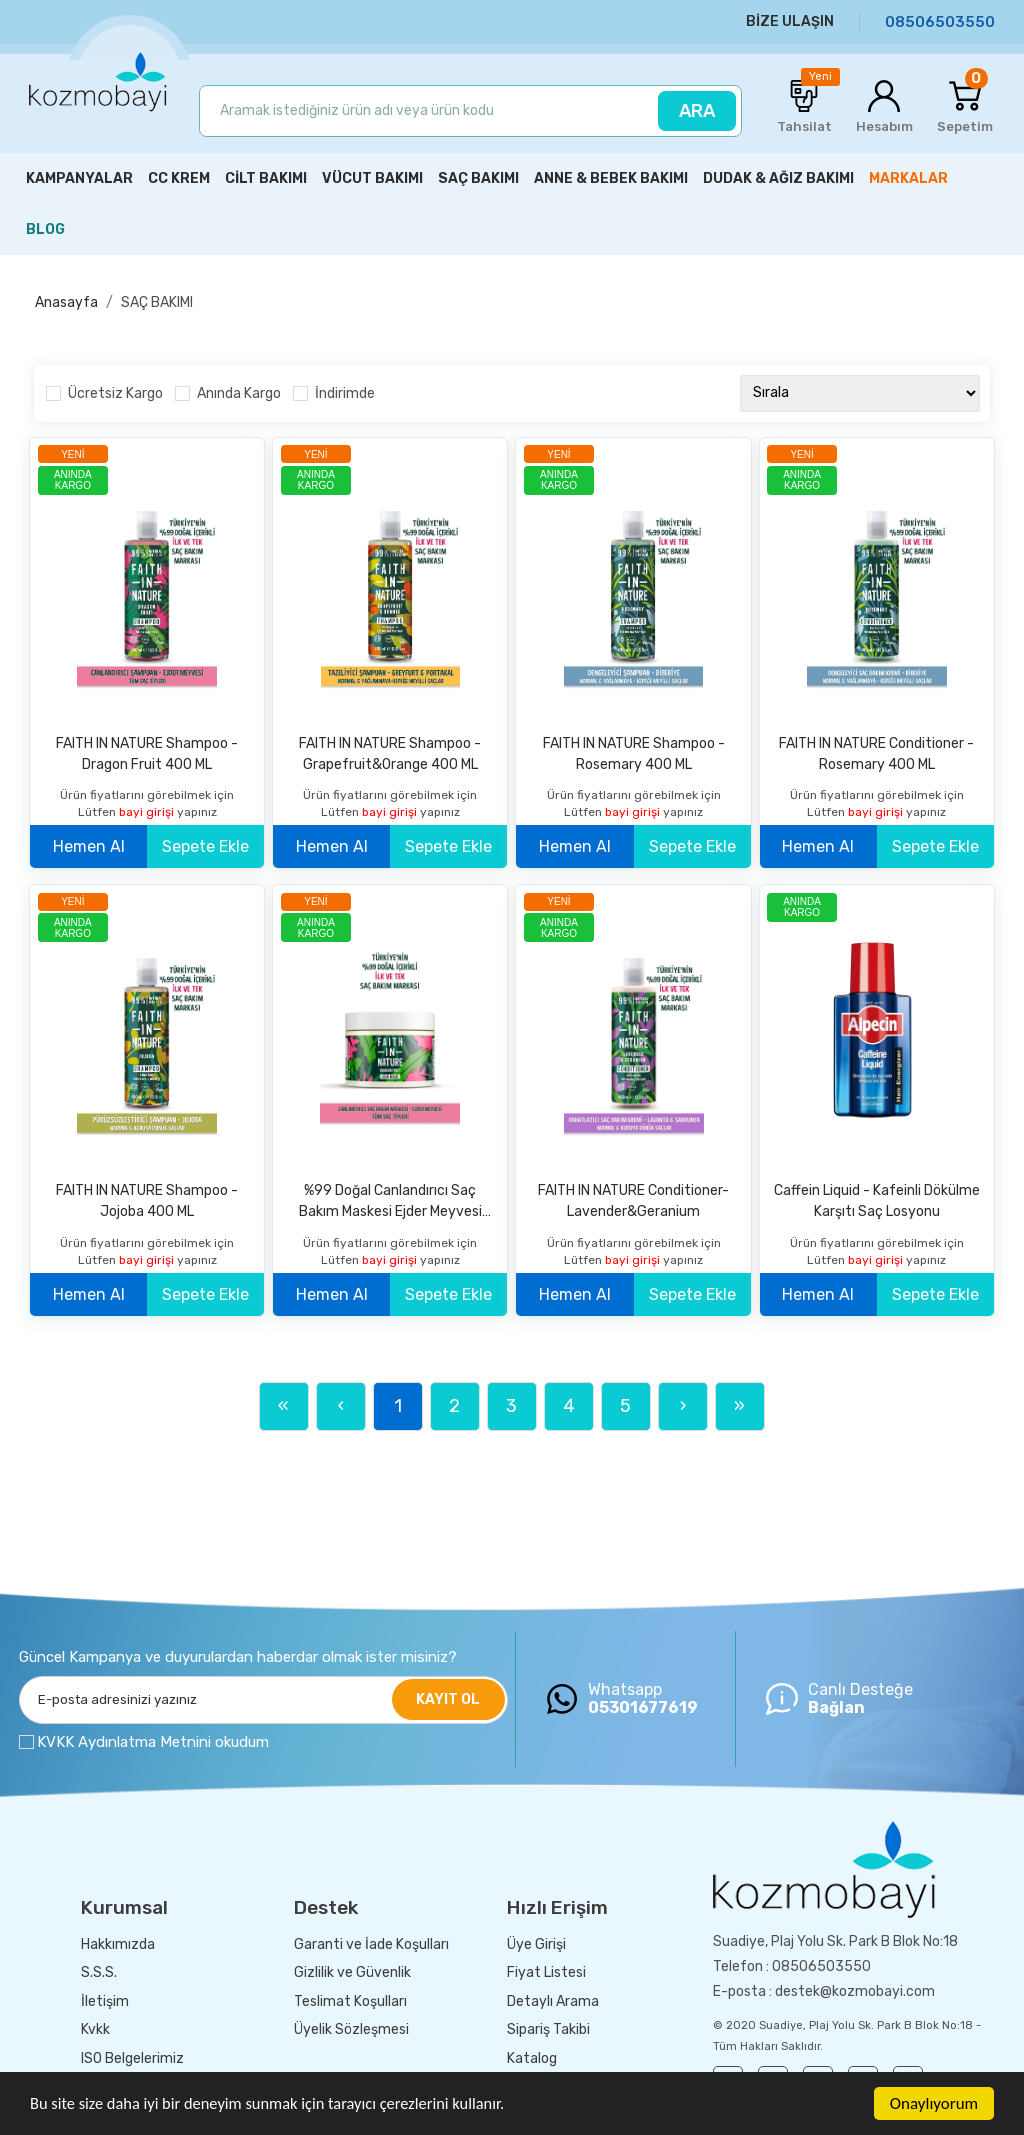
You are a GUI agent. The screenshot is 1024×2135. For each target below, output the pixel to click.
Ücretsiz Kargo (115, 393)
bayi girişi (148, 812)
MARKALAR (908, 178)
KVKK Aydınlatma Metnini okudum (153, 1742)
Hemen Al (89, 846)
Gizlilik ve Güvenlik (352, 1972)
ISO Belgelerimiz (132, 2058)
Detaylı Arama (553, 2001)
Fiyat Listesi (546, 1972)
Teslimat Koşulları (350, 2001)
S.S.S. (99, 1972)
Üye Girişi (536, 1944)
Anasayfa (66, 302)
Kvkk (95, 2029)
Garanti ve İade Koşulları (371, 1944)
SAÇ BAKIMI (157, 302)
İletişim (105, 2001)
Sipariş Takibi (548, 2029)
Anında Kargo (239, 393)
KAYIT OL (448, 1699)
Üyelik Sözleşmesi (351, 2029)
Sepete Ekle (205, 846)
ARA (697, 111)
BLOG (45, 229)
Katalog (532, 2058)
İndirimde (345, 393)
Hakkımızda (118, 1944)
